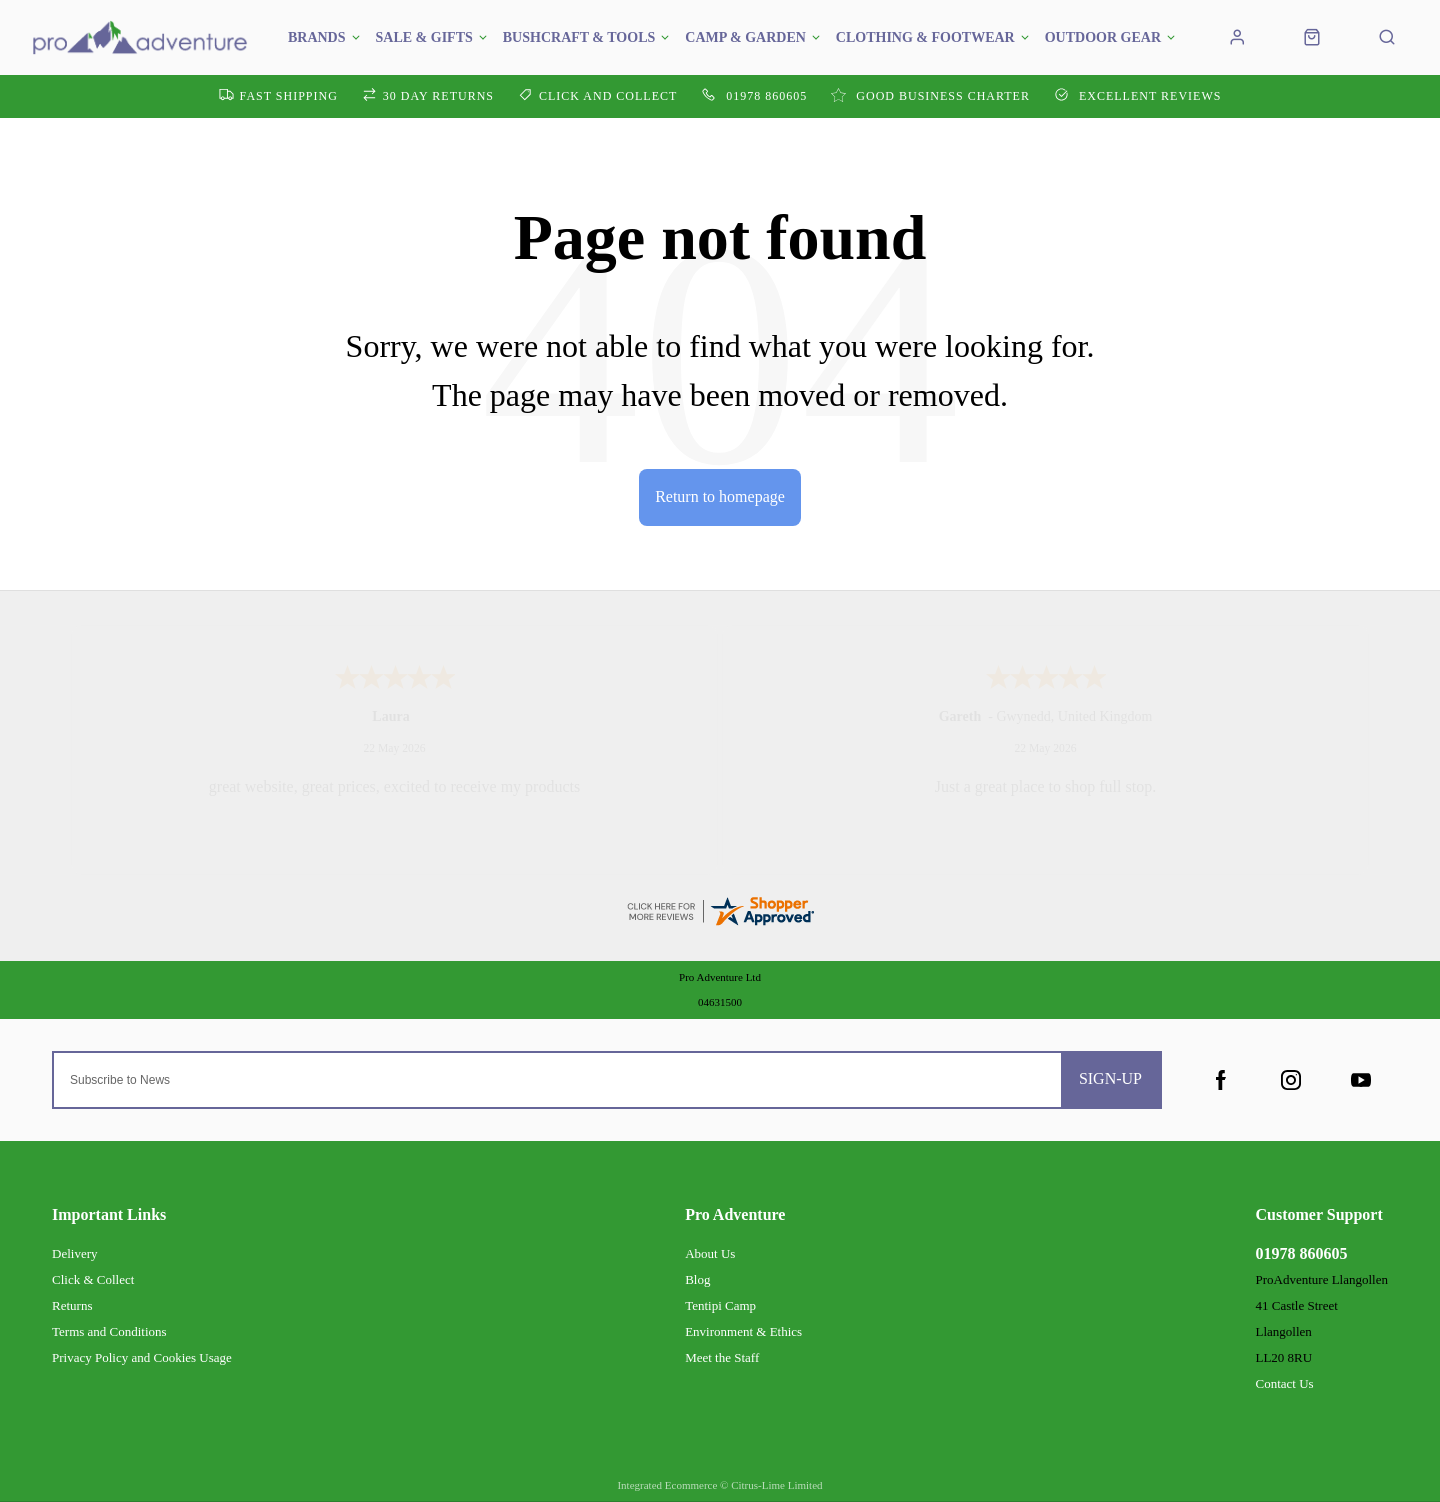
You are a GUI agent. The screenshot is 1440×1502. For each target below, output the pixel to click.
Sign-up (1110, 1078)
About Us (710, 1253)
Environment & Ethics (743, 1331)
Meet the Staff (722, 1357)
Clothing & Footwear (925, 38)
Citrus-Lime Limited (776, 1485)
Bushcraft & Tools (579, 38)
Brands (317, 38)
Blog (697, 1279)
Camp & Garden (745, 38)
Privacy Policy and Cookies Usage (142, 1357)
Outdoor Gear (1103, 38)
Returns (72, 1305)
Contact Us (1284, 1383)
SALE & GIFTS (424, 38)
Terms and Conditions (109, 1331)
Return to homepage (720, 496)
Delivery (74, 1253)
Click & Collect (93, 1279)
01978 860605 (1301, 1253)
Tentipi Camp (720, 1305)
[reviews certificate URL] (720, 908)
